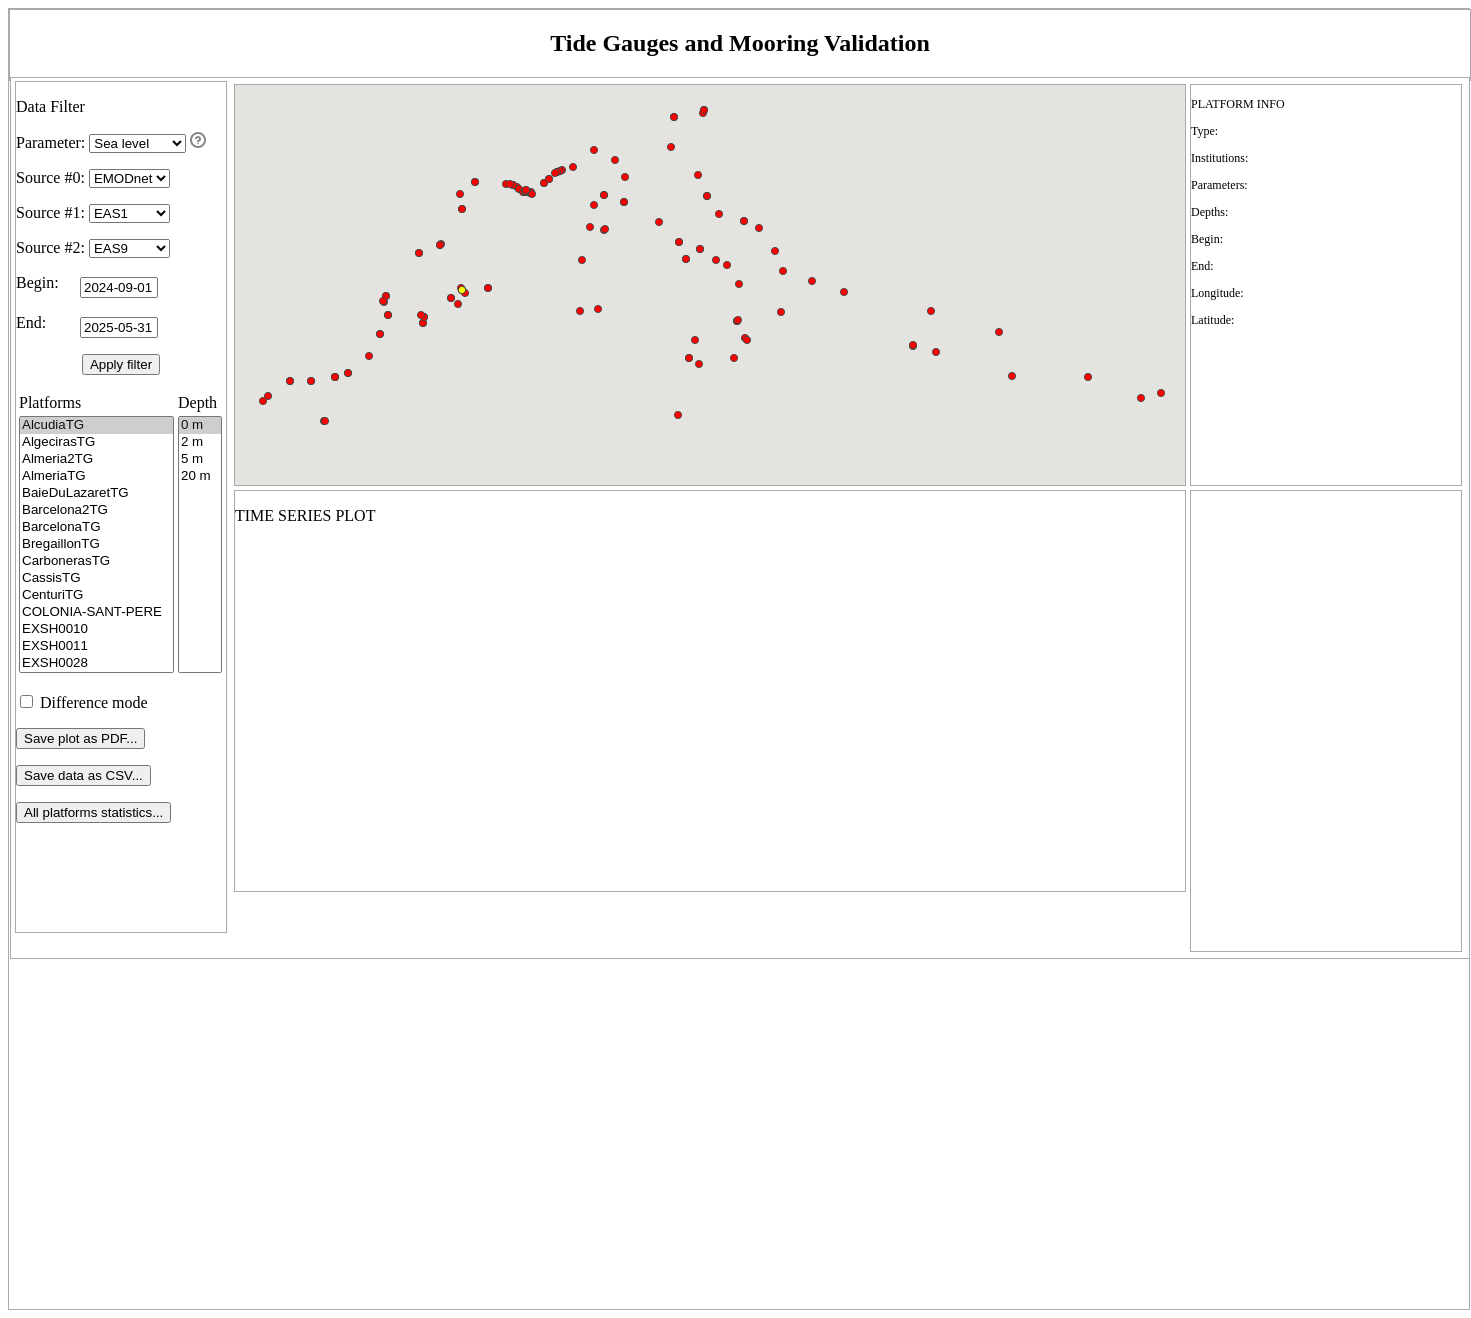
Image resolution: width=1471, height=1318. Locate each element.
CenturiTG (96, 595)
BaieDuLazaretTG (96, 493)
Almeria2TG (96, 459)
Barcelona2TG (96, 510)
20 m (200, 476)
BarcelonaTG (96, 527)
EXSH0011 (96, 646)
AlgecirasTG (96, 442)
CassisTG (96, 578)
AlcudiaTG (96, 425)
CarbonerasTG (96, 561)
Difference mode (84, 702)
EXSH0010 (96, 629)
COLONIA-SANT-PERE (96, 612)
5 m (200, 459)
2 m (200, 442)
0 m (200, 425)
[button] (268, 396)
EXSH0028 (96, 663)
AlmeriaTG (96, 476)
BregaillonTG (96, 544)
